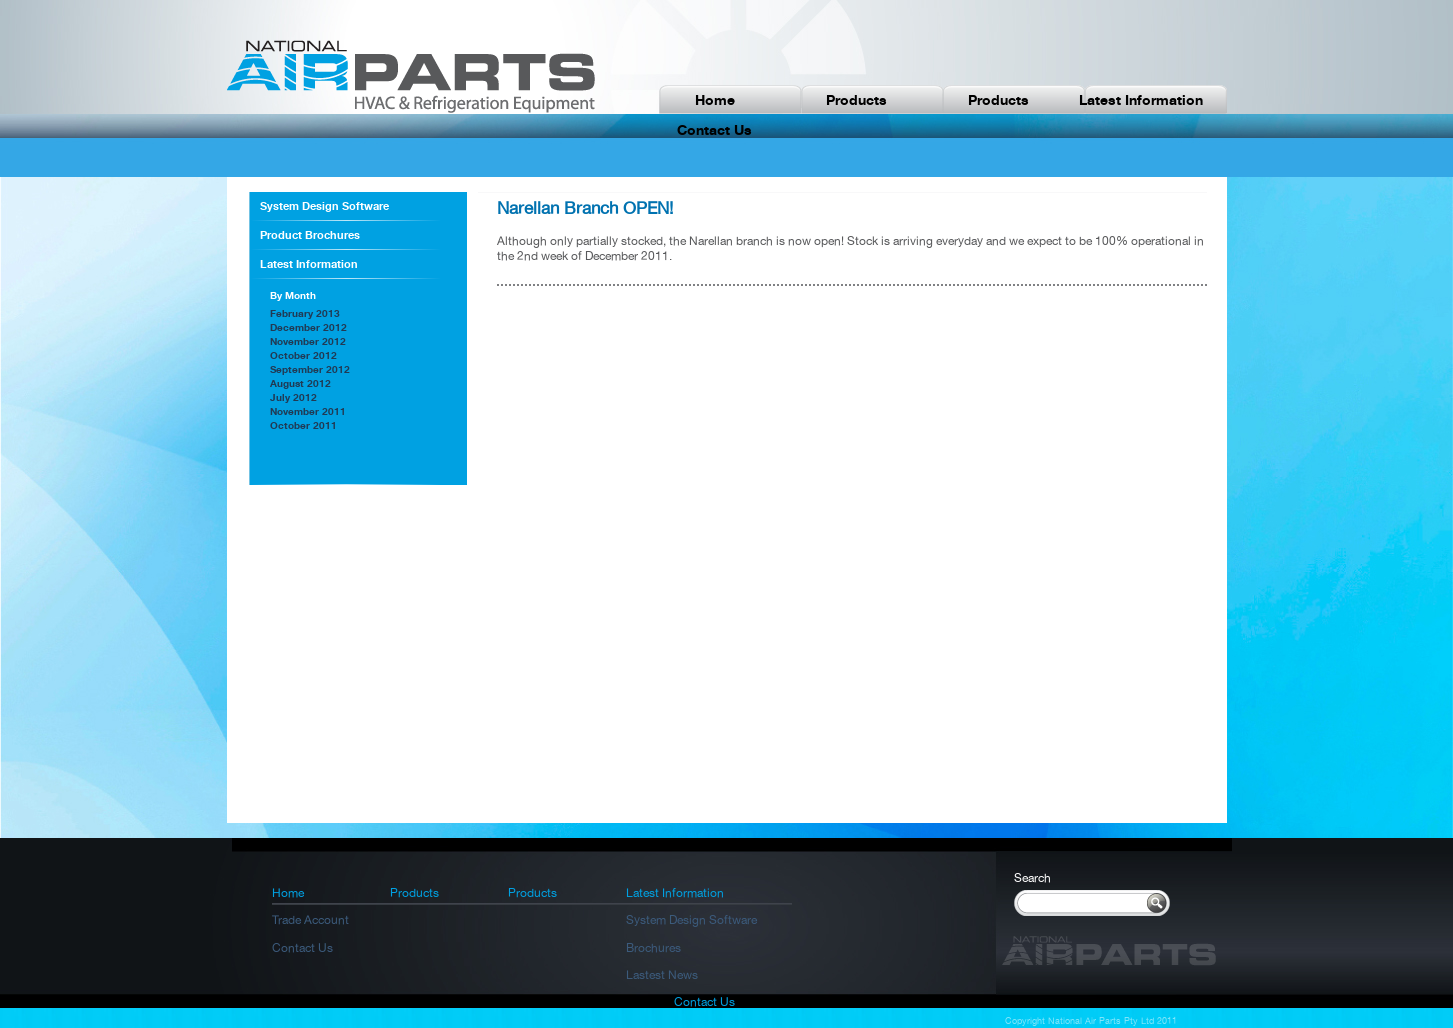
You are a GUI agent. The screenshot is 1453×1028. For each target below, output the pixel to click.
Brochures (653, 948)
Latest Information (1141, 99)
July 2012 (293, 397)
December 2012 (308, 327)
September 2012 (310, 369)
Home (715, 99)
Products (856, 99)
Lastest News (662, 975)
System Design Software (324, 206)
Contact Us (302, 948)
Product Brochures (310, 235)
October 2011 (303, 425)
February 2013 (305, 313)
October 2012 (303, 355)
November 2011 (308, 411)
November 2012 (308, 341)
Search (1032, 878)
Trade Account (310, 920)
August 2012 (300, 383)
